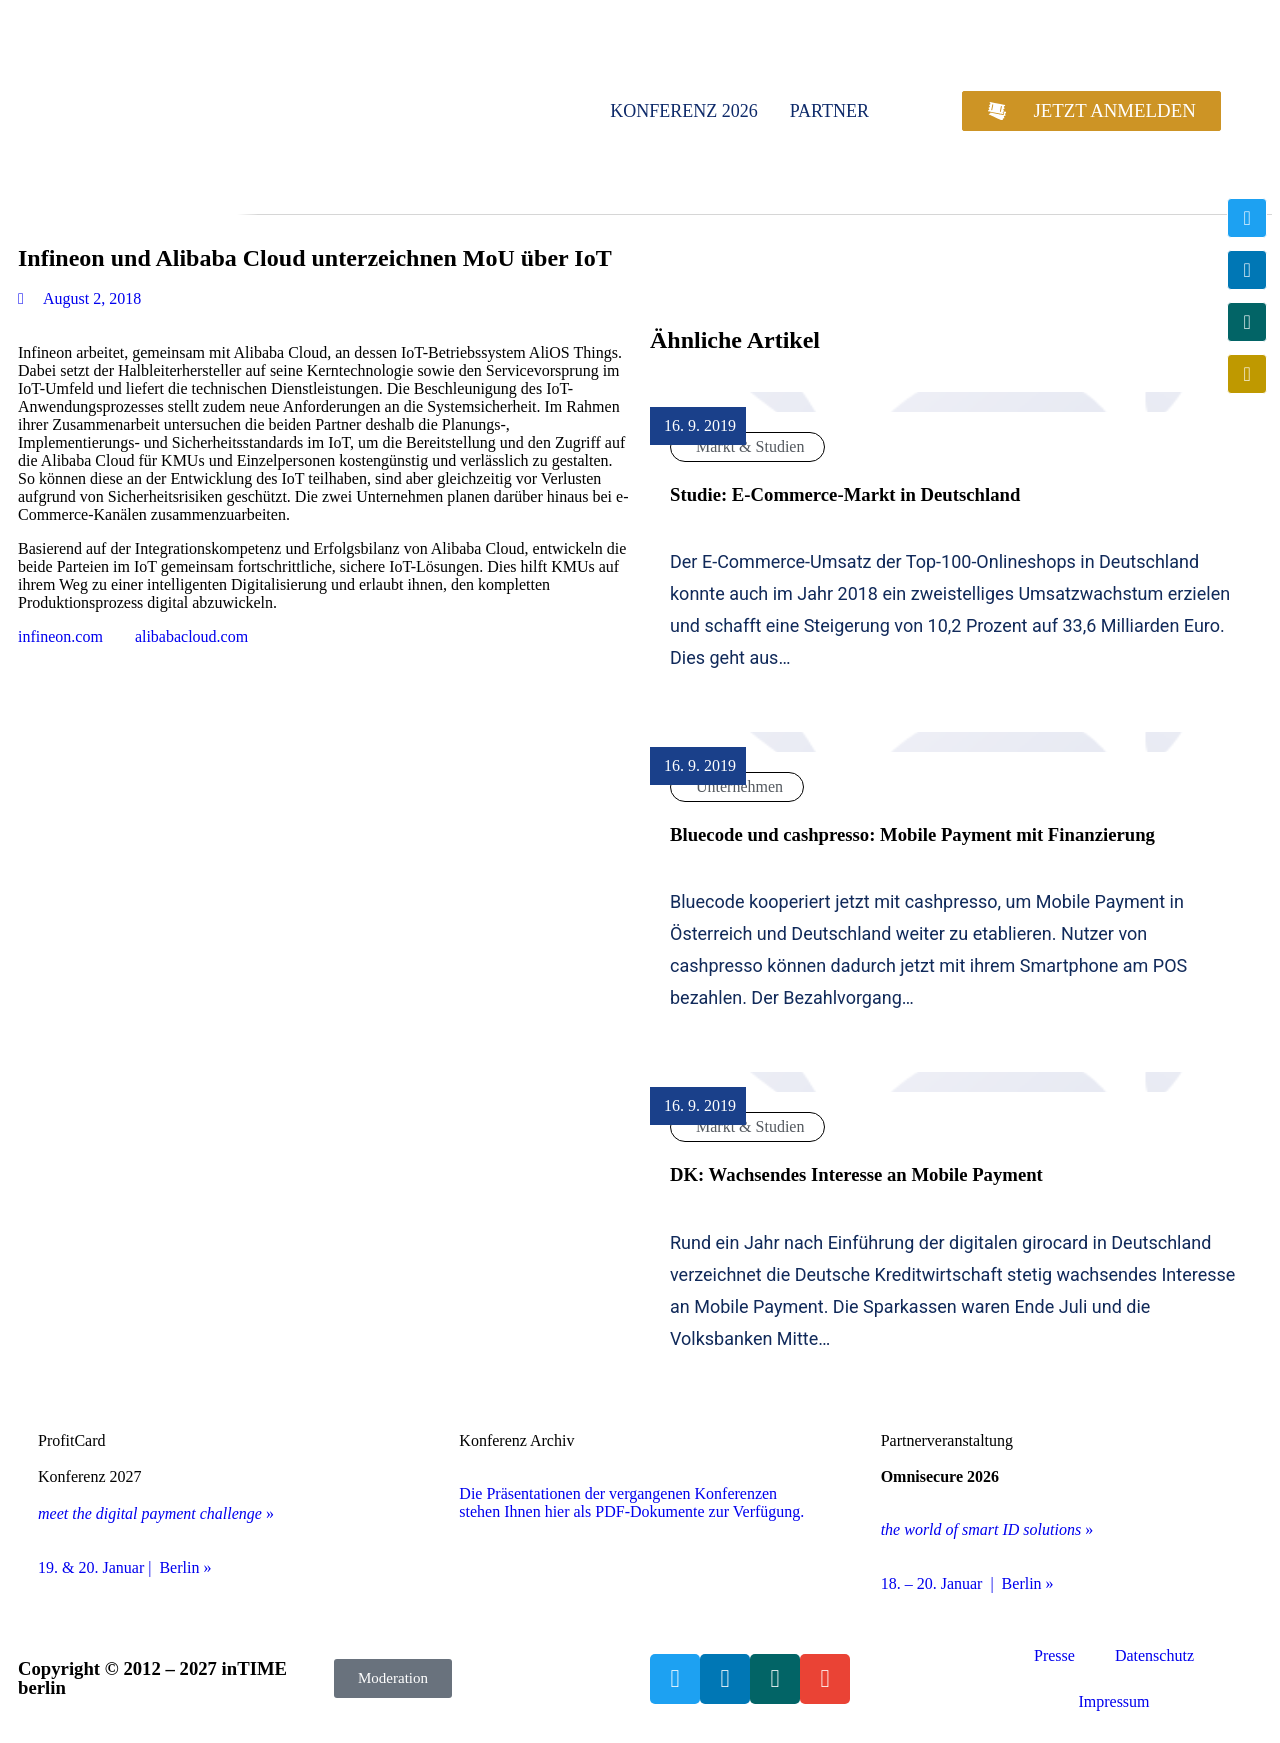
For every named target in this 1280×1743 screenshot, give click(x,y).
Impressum (1113, 1701)
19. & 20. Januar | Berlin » (124, 1567)
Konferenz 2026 (684, 111)
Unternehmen (739, 786)
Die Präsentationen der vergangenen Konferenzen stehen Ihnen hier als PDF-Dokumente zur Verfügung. (631, 1502)
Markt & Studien (750, 446)
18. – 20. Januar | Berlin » (967, 1583)
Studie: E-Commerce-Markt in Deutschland (845, 494)
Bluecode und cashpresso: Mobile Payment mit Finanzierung (912, 834)
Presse (1054, 1655)
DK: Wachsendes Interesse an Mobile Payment (856, 1174)
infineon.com (60, 636)
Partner (829, 111)
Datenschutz (1154, 1655)
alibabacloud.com (191, 636)
